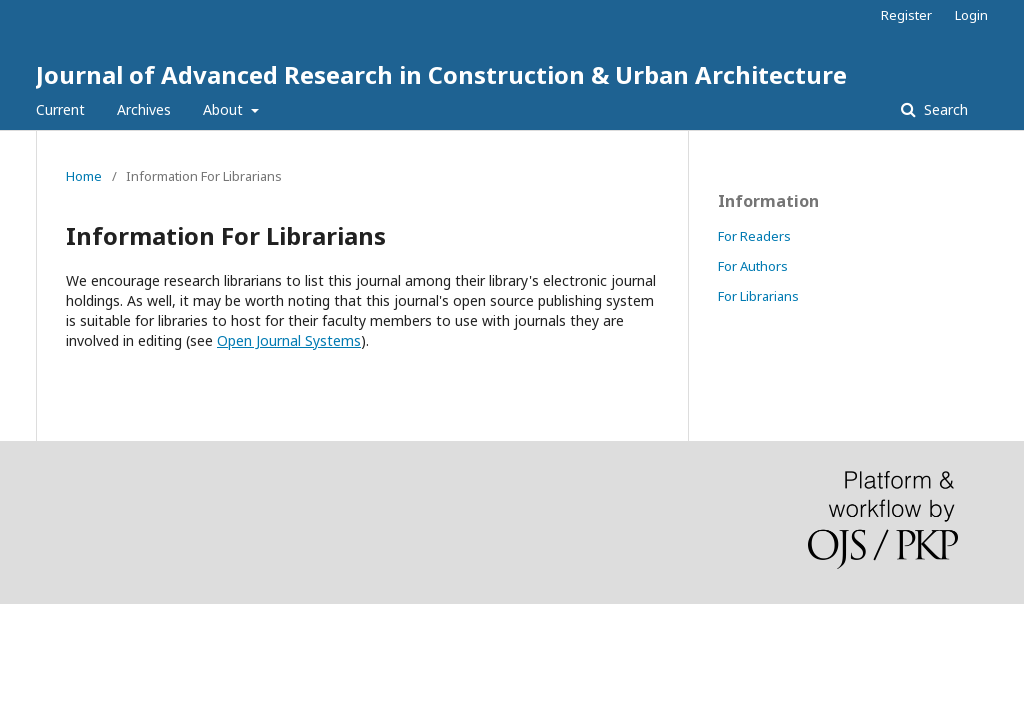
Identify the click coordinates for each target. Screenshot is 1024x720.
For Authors (753, 266)
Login (971, 15)
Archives (144, 109)
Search (944, 109)
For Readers (754, 236)
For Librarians (758, 296)
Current (60, 109)
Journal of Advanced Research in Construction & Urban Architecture (441, 74)
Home (84, 176)
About (225, 109)
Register (906, 15)
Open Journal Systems (289, 340)
